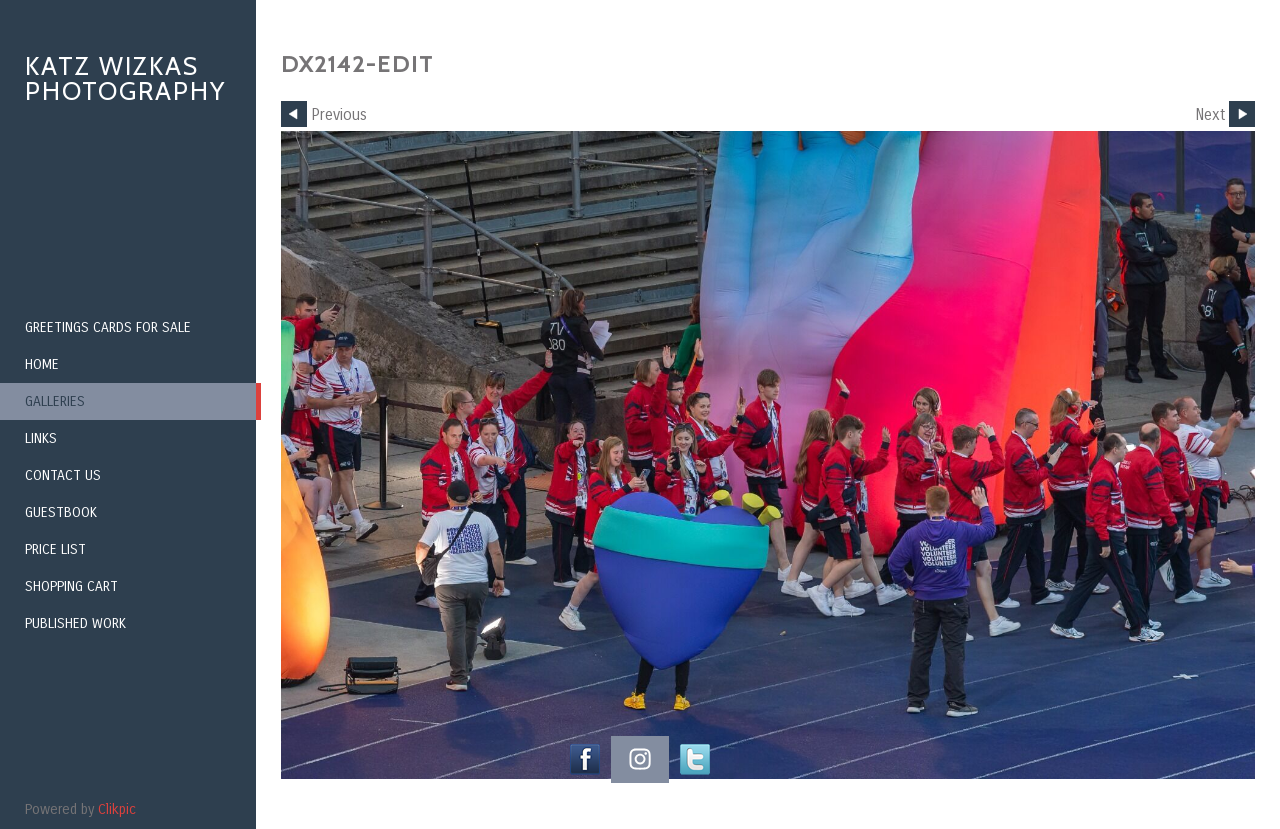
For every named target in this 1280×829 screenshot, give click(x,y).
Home (42, 364)
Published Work (75, 623)
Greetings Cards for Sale (108, 327)
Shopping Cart (71, 586)
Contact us (63, 475)
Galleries (55, 401)
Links (41, 438)
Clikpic (117, 809)
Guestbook (61, 512)
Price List (55, 549)
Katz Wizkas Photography (125, 78)
